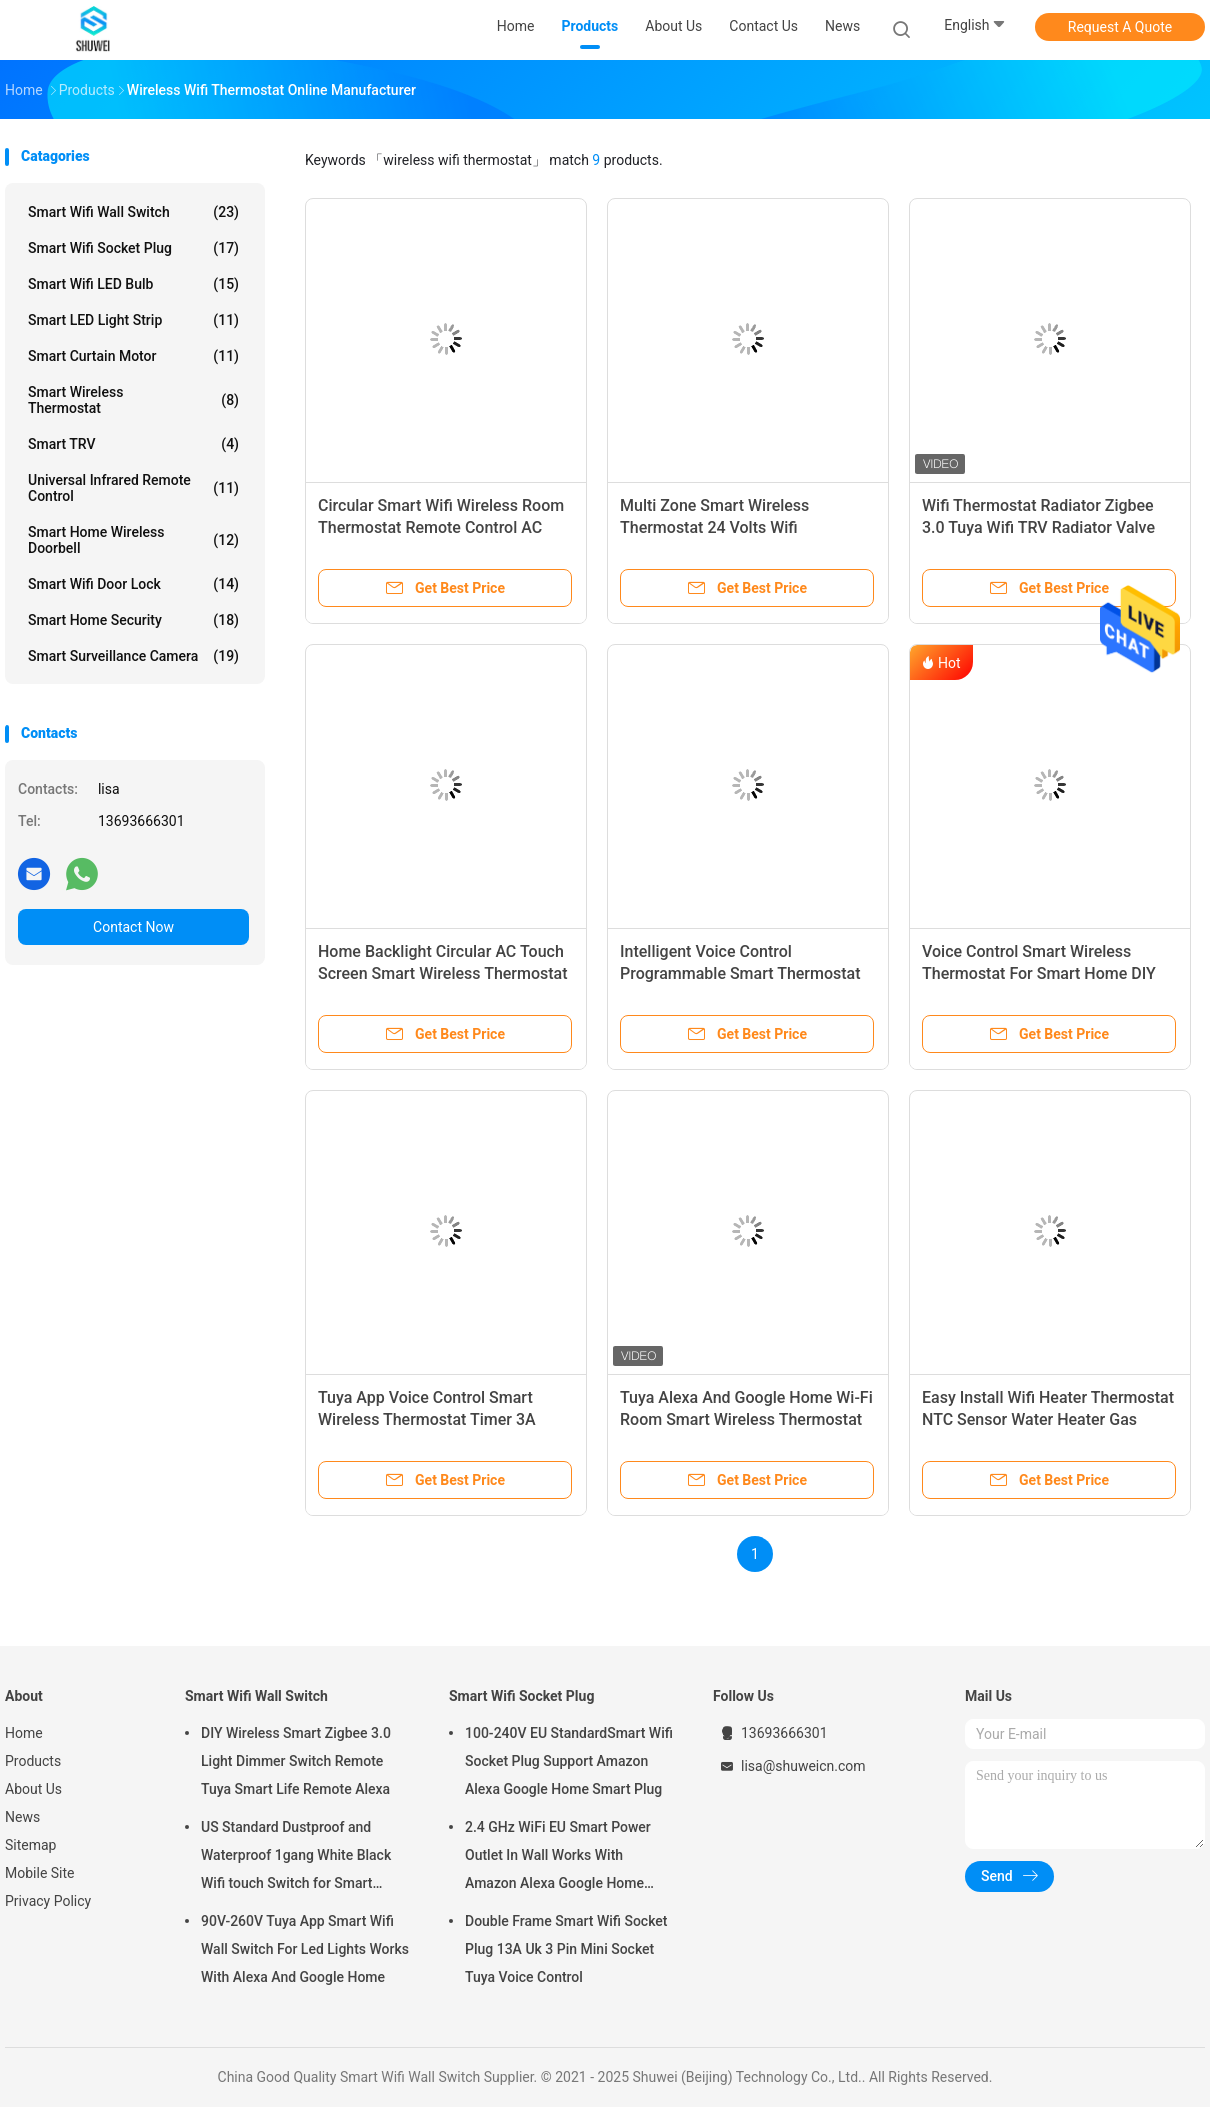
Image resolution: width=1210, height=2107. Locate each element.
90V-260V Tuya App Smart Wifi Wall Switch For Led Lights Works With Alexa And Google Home (305, 1949)
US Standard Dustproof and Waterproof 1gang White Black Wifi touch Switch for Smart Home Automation (296, 1858)
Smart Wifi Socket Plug (133, 248)
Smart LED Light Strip (133, 320)
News (22, 1817)
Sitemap (30, 1845)
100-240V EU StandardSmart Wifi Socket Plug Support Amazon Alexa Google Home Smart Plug (569, 1761)
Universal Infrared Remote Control (133, 488)
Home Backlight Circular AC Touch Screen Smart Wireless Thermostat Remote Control (443, 973)
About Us (33, 1789)
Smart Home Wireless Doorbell (133, 540)
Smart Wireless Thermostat (133, 400)
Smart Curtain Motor (133, 356)
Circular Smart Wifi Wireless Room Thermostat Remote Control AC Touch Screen (441, 527)
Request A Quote (1120, 27)
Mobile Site (40, 1873)
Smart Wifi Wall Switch (133, 212)
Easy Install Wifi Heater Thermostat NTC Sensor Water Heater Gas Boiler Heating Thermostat (1048, 1419)
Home (24, 1733)
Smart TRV (133, 444)
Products (33, 1761)
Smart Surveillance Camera (133, 656)
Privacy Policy (48, 1901)
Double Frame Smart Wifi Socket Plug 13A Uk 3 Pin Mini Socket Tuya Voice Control (566, 1949)
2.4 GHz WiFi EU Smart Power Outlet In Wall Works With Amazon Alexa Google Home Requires (558, 1858)
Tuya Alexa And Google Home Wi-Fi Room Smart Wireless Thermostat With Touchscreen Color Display (746, 1419)
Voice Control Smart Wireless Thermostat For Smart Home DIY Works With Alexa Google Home (1039, 973)
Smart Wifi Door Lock (133, 584)
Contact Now (133, 927)
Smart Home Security (133, 620)
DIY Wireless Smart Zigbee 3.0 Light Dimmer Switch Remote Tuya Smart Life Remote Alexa (296, 1761)
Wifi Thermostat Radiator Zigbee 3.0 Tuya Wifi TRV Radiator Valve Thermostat (1038, 527)
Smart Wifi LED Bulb (133, 284)
